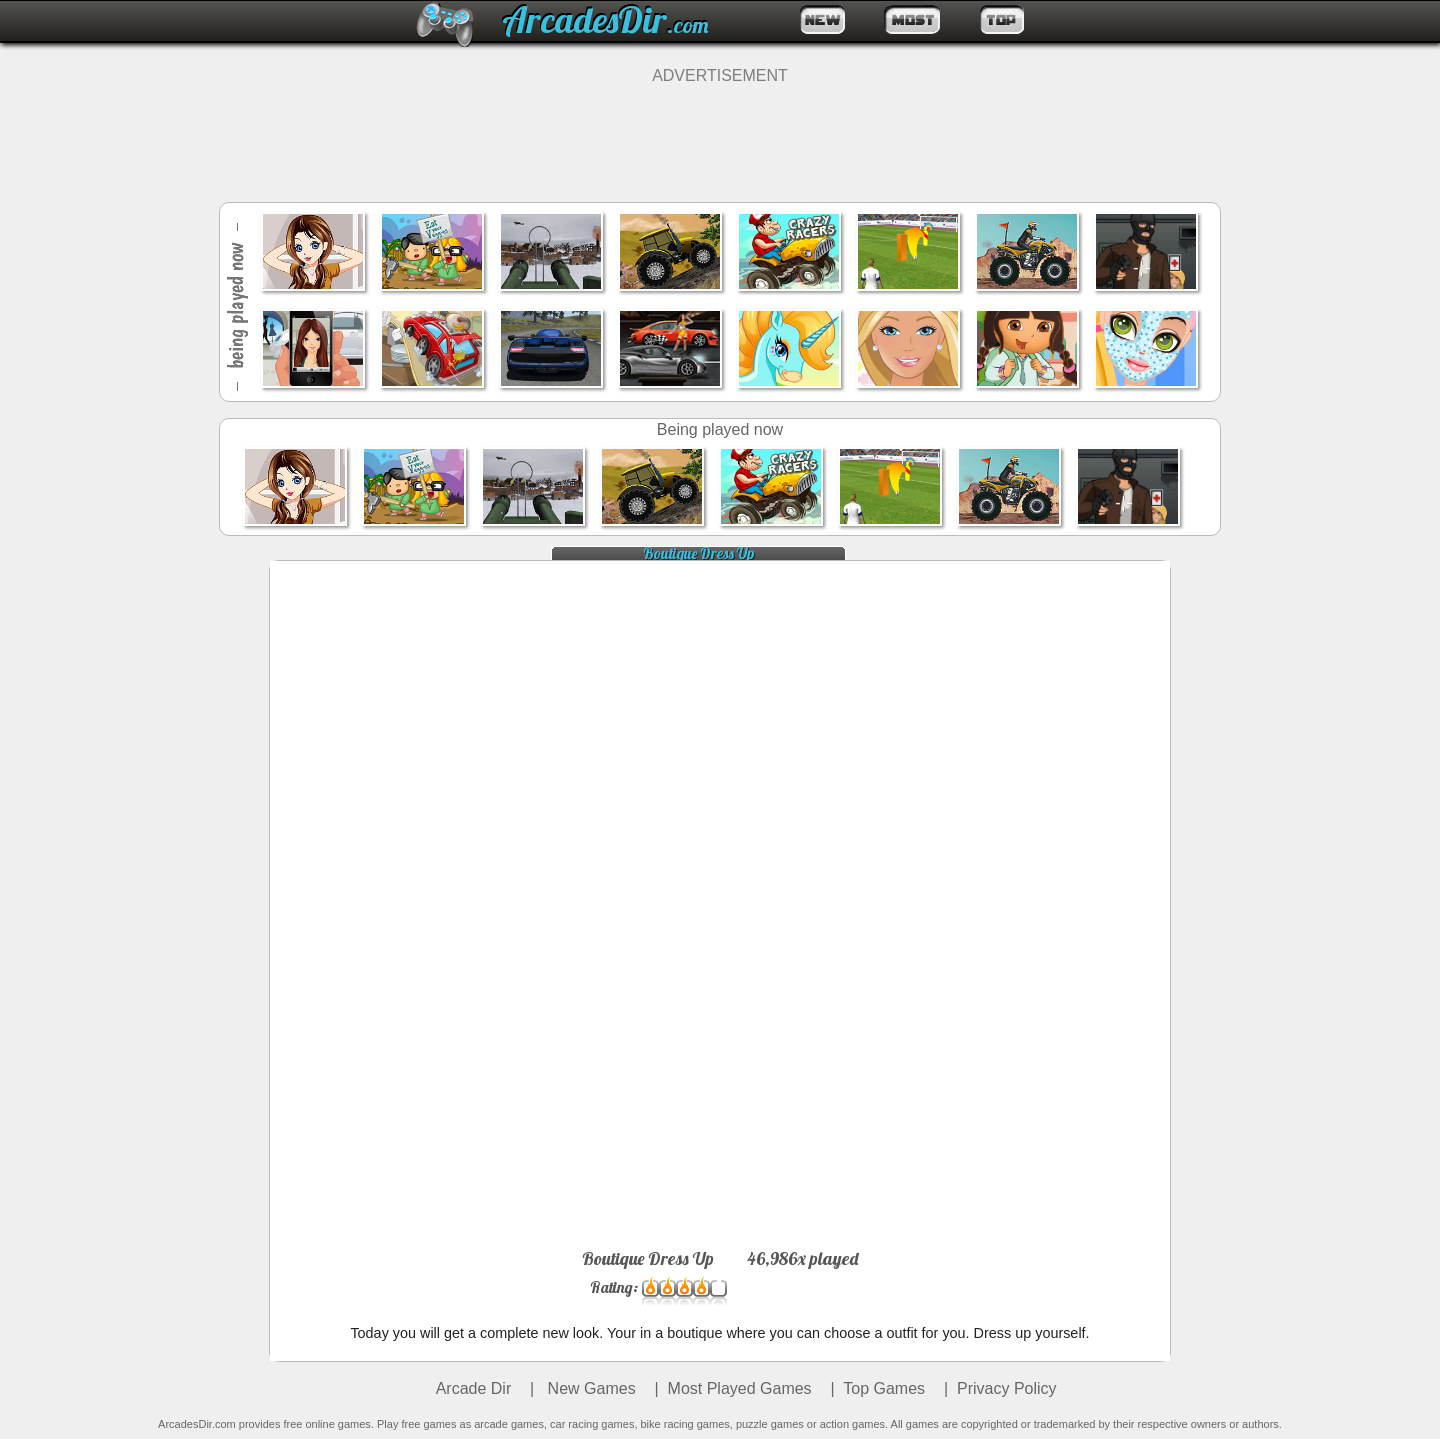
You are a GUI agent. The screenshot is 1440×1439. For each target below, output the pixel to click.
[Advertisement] (720, 130)
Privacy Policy (1007, 1388)
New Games (589, 1388)
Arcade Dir (474, 1388)
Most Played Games (740, 1388)
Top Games (884, 1388)
